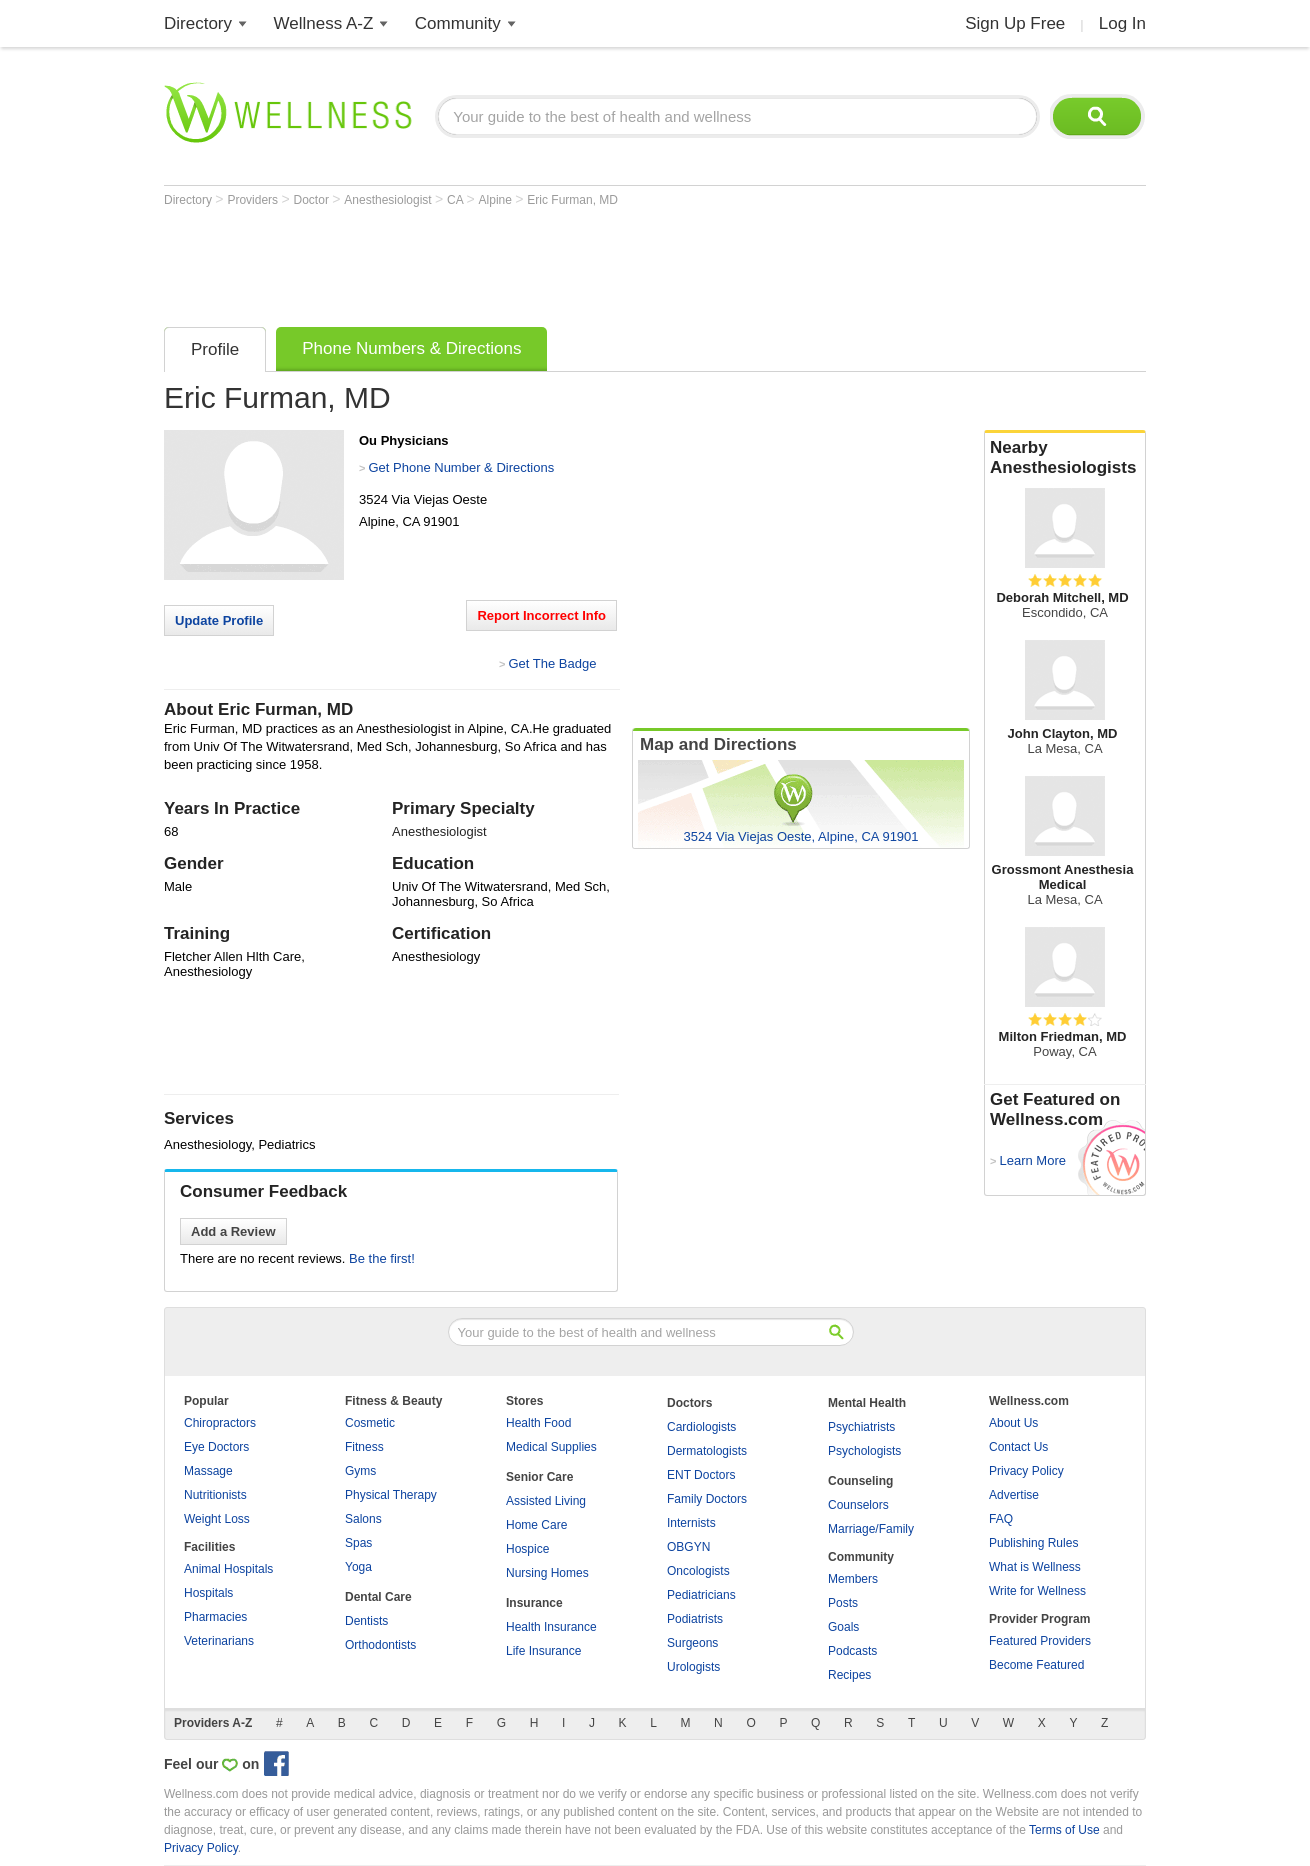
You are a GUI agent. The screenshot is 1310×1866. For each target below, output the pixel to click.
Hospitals (208, 1593)
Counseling (860, 1481)
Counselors (858, 1505)
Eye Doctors (216, 1447)
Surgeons (692, 1643)
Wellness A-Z (324, 23)
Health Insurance (551, 1627)
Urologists (693, 1667)
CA (456, 200)
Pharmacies (215, 1617)
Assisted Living (546, 1501)
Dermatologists (707, 1451)
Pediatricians (701, 1595)
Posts (843, 1603)
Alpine (497, 200)
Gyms (360, 1471)
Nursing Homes (547, 1573)
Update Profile (219, 620)
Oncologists (698, 1571)
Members (853, 1579)
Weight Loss (217, 1519)
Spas (358, 1543)
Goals (843, 1627)
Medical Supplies (551, 1447)
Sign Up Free (1015, 23)
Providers (254, 200)
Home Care (536, 1525)
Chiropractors (220, 1423)
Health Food (538, 1423)
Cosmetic (370, 1423)
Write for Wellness (1037, 1591)
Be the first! (382, 1258)
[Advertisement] (528, 262)
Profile (215, 349)
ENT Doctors (701, 1475)
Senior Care (539, 1477)
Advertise (1014, 1495)
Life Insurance (543, 1651)
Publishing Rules (1033, 1543)
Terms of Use (1064, 1830)
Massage (208, 1471)
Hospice (527, 1549)
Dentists (366, 1621)
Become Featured (1036, 1665)
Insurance (534, 1603)
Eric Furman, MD (572, 200)
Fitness (364, 1447)
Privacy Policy (1026, 1471)
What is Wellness (1035, 1567)
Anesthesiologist (389, 200)
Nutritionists (215, 1495)
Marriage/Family (871, 1529)
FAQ (1001, 1519)
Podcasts (852, 1651)
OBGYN (688, 1547)
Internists (691, 1523)
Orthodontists (380, 1645)
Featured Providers (1040, 1641)
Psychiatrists (861, 1427)
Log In (1122, 23)
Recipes (849, 1675)
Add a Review (233, 1231)
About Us (1013, 1423)
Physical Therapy (391, 1495)
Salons (363, 1519)
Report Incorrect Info (541, 615)
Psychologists (864, 1451)
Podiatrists (695, 1619)
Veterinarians (219, 1641)
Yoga (358, 1567)
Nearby (1065, 458)
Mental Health (867, 1403)
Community (458, 23)
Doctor (313, 200)
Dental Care (378, 1597)
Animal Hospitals (228, 1569)
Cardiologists (701, 1427)
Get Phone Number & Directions (461, 467)
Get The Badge (552, 663)
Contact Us (1018, 1447)
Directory (198, 23)
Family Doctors (707, 1499)
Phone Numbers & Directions (411, 348)
